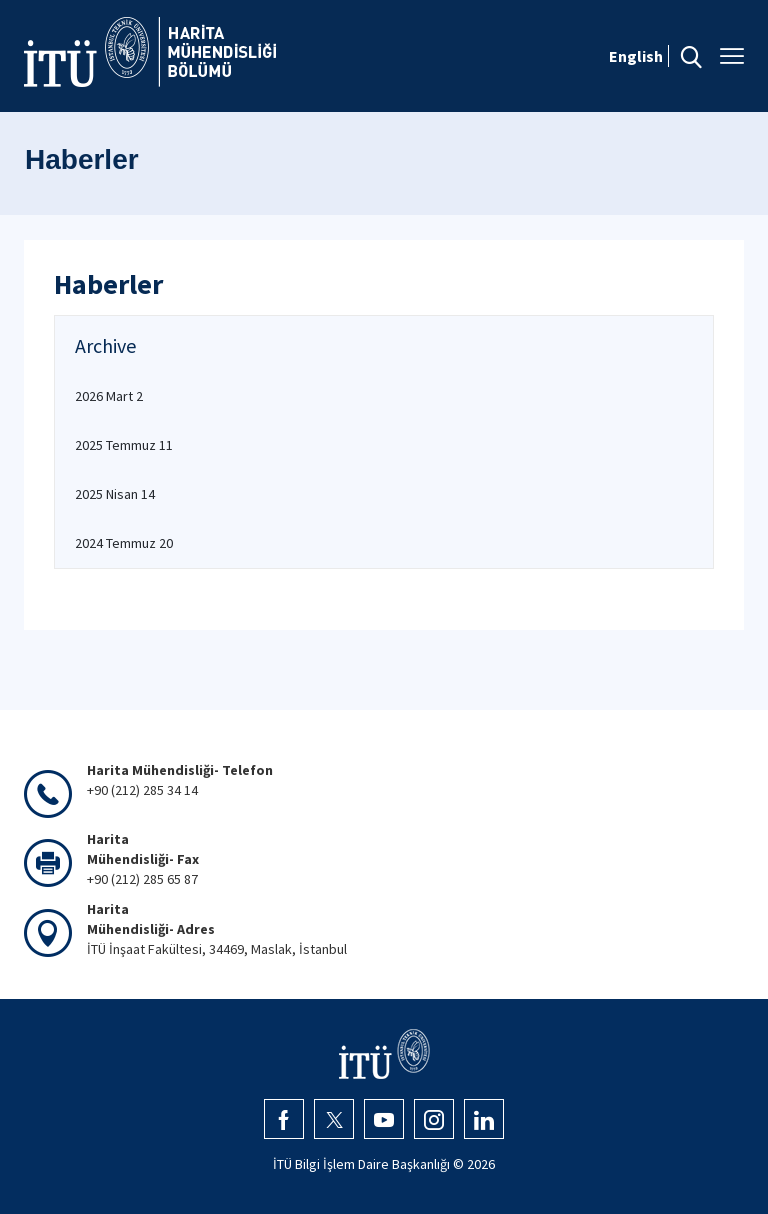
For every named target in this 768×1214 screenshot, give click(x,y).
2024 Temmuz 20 (124, 543)
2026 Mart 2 (109, 396)
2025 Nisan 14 (115, 494)
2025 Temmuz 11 (124, 445)
